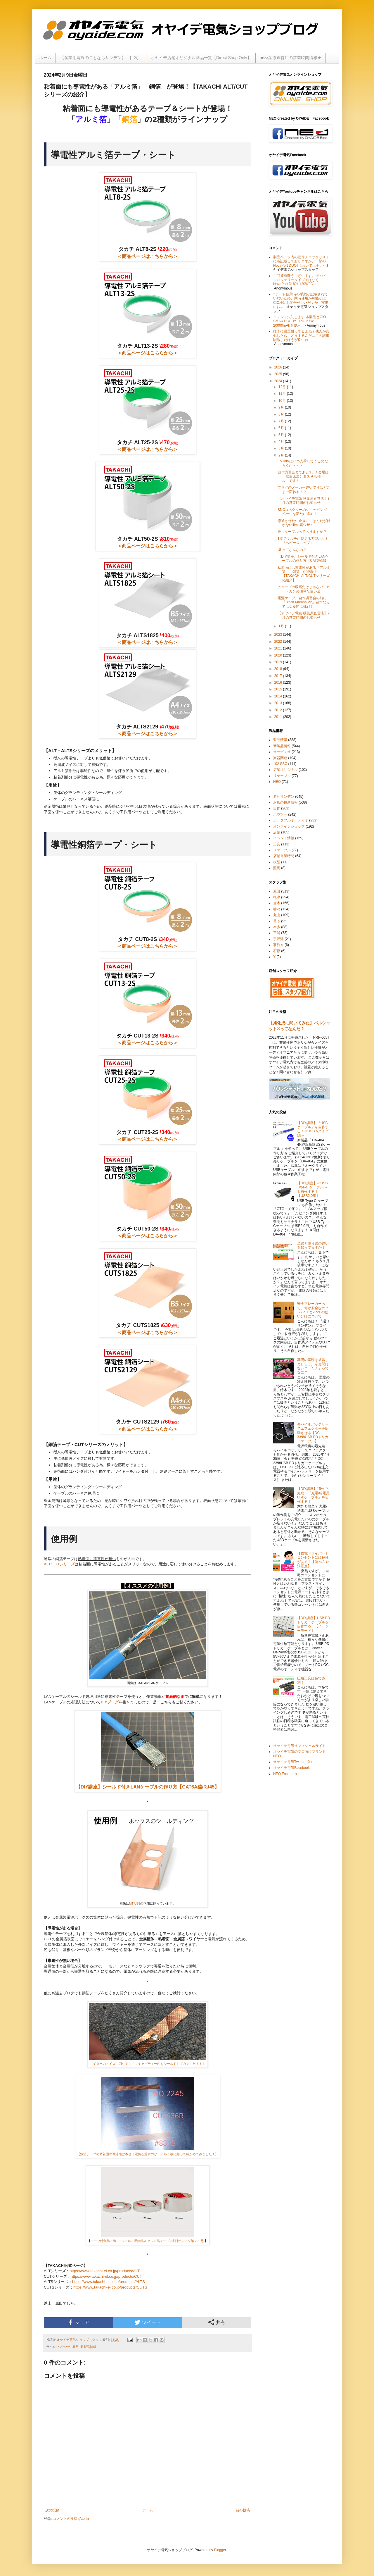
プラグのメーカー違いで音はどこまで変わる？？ (304, 489)
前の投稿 (243, 2510)
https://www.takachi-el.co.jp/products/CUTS (110, 2287)
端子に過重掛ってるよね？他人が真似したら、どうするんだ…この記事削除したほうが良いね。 (301, 335)
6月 (281, 428)
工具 (276, 844)
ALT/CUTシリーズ (59, 1564)
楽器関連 (280, 758)
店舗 (276, 832)
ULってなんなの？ (292, 550)
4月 (281, 442)
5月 (281, 435)
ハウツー (64, 2346)
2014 (278, 696)
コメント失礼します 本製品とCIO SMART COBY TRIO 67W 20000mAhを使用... (299, 321)
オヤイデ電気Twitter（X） (293, 1762)
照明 (276, 868)
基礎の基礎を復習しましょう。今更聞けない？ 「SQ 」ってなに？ (313, 1366)
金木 (276, 903)
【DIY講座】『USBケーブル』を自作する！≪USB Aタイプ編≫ (313, 1129)
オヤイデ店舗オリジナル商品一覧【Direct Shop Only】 (201, 57)
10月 (282, 401)
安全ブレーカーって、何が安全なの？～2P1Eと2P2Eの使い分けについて (313, 1310)
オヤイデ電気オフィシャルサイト (299, 1746)
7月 (281, 421)
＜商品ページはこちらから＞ (147, 256)
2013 (278, 703)
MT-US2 (135, 1903)
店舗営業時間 (283, 856)
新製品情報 (88, 2346)
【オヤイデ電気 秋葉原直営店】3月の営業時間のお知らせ (304, 501)
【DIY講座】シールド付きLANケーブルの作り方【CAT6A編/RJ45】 (147, 1786)
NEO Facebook (285, 1774)
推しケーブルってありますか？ (302, 532)
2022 (278, 642)
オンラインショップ (289, 826)
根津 (276, 897)
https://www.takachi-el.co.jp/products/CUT (106, 2276)
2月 (281, 455)
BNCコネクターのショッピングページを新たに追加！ (302, 512)
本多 (276, 927)
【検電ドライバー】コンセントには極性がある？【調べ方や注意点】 (313, 1559)
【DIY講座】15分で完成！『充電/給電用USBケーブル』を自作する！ (313, 1495)
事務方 (278, 945)
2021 (278, 648)
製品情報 (280, 740)
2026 (278, 367)
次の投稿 (52, 2510)
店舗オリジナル (285, 770)
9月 (281, 407)
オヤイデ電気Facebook (291, 1768)
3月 (281, 448)
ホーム (45, 57)
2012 (278, 710)
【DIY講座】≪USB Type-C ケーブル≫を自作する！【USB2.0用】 (312, 1189)
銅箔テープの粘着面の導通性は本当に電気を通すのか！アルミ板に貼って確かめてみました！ (147, 2154)
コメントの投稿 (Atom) (71, 2519)
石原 (276, 951)
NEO (277, 782)
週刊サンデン (283, 797)
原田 (75, 2346)
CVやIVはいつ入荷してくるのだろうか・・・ (303, 463)
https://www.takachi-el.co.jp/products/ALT (105, 2271)
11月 (282, 394)
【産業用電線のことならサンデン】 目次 (101, 57)
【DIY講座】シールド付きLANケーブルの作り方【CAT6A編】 (303, 558)
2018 (278, 669)
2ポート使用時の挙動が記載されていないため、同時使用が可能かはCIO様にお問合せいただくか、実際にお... (300, 300)
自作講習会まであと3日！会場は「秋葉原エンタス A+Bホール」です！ (303, 476)
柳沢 (276, 909)
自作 (276, 808)
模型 (276, 862)
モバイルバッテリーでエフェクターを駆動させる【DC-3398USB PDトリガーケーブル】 (313, 1432)
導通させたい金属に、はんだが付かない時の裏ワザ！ (304, 523)
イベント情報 (283, 838)
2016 (278, 682)
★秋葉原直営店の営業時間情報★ (290, 57)
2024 (278, 381)
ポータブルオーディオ (290, 820)
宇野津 (278, 939)
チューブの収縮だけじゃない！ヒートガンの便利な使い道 (304, 589)
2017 (278, 676)
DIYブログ (110, 1702)
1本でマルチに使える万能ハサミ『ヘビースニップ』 (303, 541)
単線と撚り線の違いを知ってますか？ (313, 1245)
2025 (278, 374)
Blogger (220, 2550)
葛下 (276, 921)
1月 (281, 626)
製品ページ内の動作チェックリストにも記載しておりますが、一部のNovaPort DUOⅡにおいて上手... (301, 261)
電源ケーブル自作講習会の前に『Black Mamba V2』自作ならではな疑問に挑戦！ (304, 602)
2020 (278, 655)
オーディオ (282, 752)
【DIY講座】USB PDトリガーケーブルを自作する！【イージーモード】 (313, 1624)
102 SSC (280, 764)
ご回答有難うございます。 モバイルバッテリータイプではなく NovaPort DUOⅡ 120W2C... (300, 280)
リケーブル (282, 776)
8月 (281, 414)
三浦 (276, 933)
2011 (278, 717)
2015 (278, 689)
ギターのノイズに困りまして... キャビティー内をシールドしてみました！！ (147, 2063)
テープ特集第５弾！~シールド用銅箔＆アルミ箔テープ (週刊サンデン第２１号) (148, 2241)
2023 (278, 635)
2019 (278, 662)
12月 (282, 387)
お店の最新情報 (285, 802)
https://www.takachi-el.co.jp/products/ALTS (108, 2281)
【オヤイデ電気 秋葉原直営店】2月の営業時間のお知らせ (304, 615)
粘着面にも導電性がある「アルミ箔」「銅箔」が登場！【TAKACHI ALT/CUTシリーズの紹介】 (304, 574)
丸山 (276, 915)
